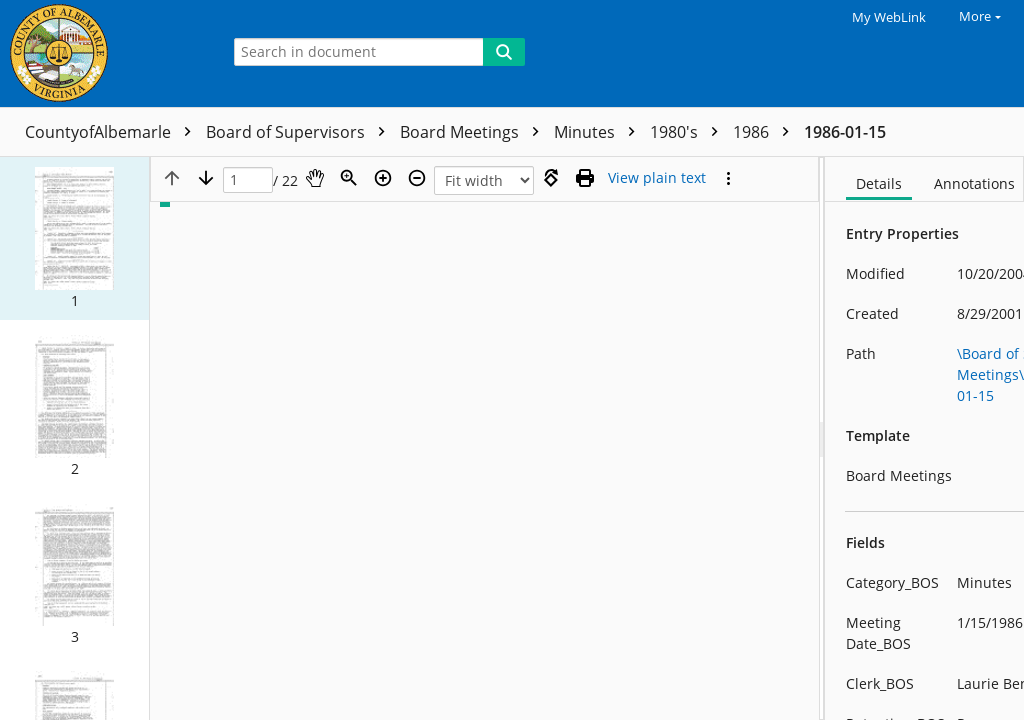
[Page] (248, 180)
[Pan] (315, 178)
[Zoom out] (417, 178)
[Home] (105, 53)
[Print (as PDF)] (585, 178)
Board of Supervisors (300, 132)
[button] (74, 238)
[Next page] (206, 178)
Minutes (599, 132)
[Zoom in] (383, 178)
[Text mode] (657, 178)
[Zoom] (349, 178)
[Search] (504, 52)
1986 (766, 132)
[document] (924, 438)
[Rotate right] (551, 178)
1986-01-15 (845, 132)
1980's (689, 132)
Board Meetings (474, 132)
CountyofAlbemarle (113, 132)
